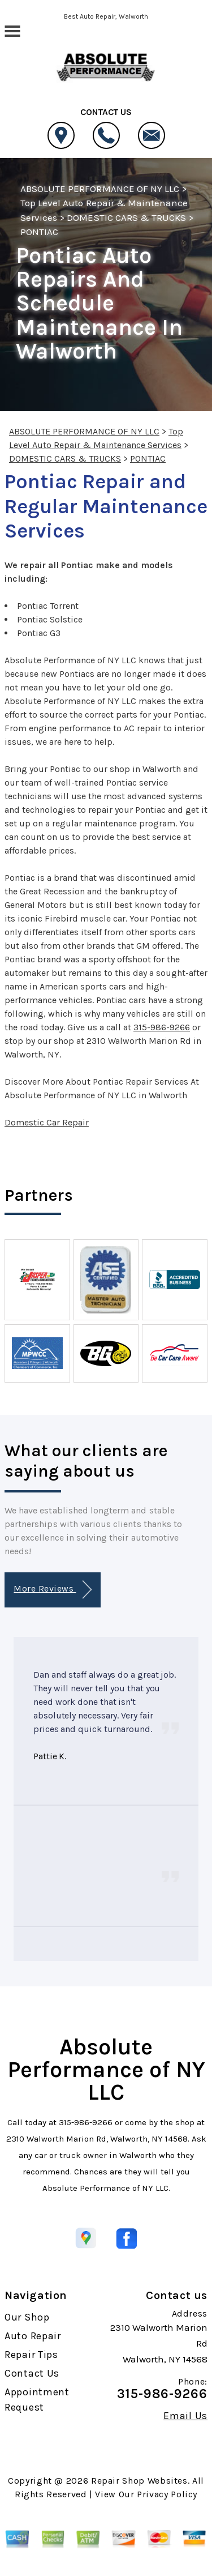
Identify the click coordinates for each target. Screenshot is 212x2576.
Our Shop (27, 2317)
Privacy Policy (167, 2494)
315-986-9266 (161, 1027)
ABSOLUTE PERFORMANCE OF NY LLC (99, 188)
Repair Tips (31, 2354)
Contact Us (32, 2373)
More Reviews (52, 1589)
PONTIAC (39, 231)
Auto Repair (33, 2336)
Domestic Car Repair (47, 1122)
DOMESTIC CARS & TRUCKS (126, 217)
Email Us (185, 2416)
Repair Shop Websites (139, 2480)
